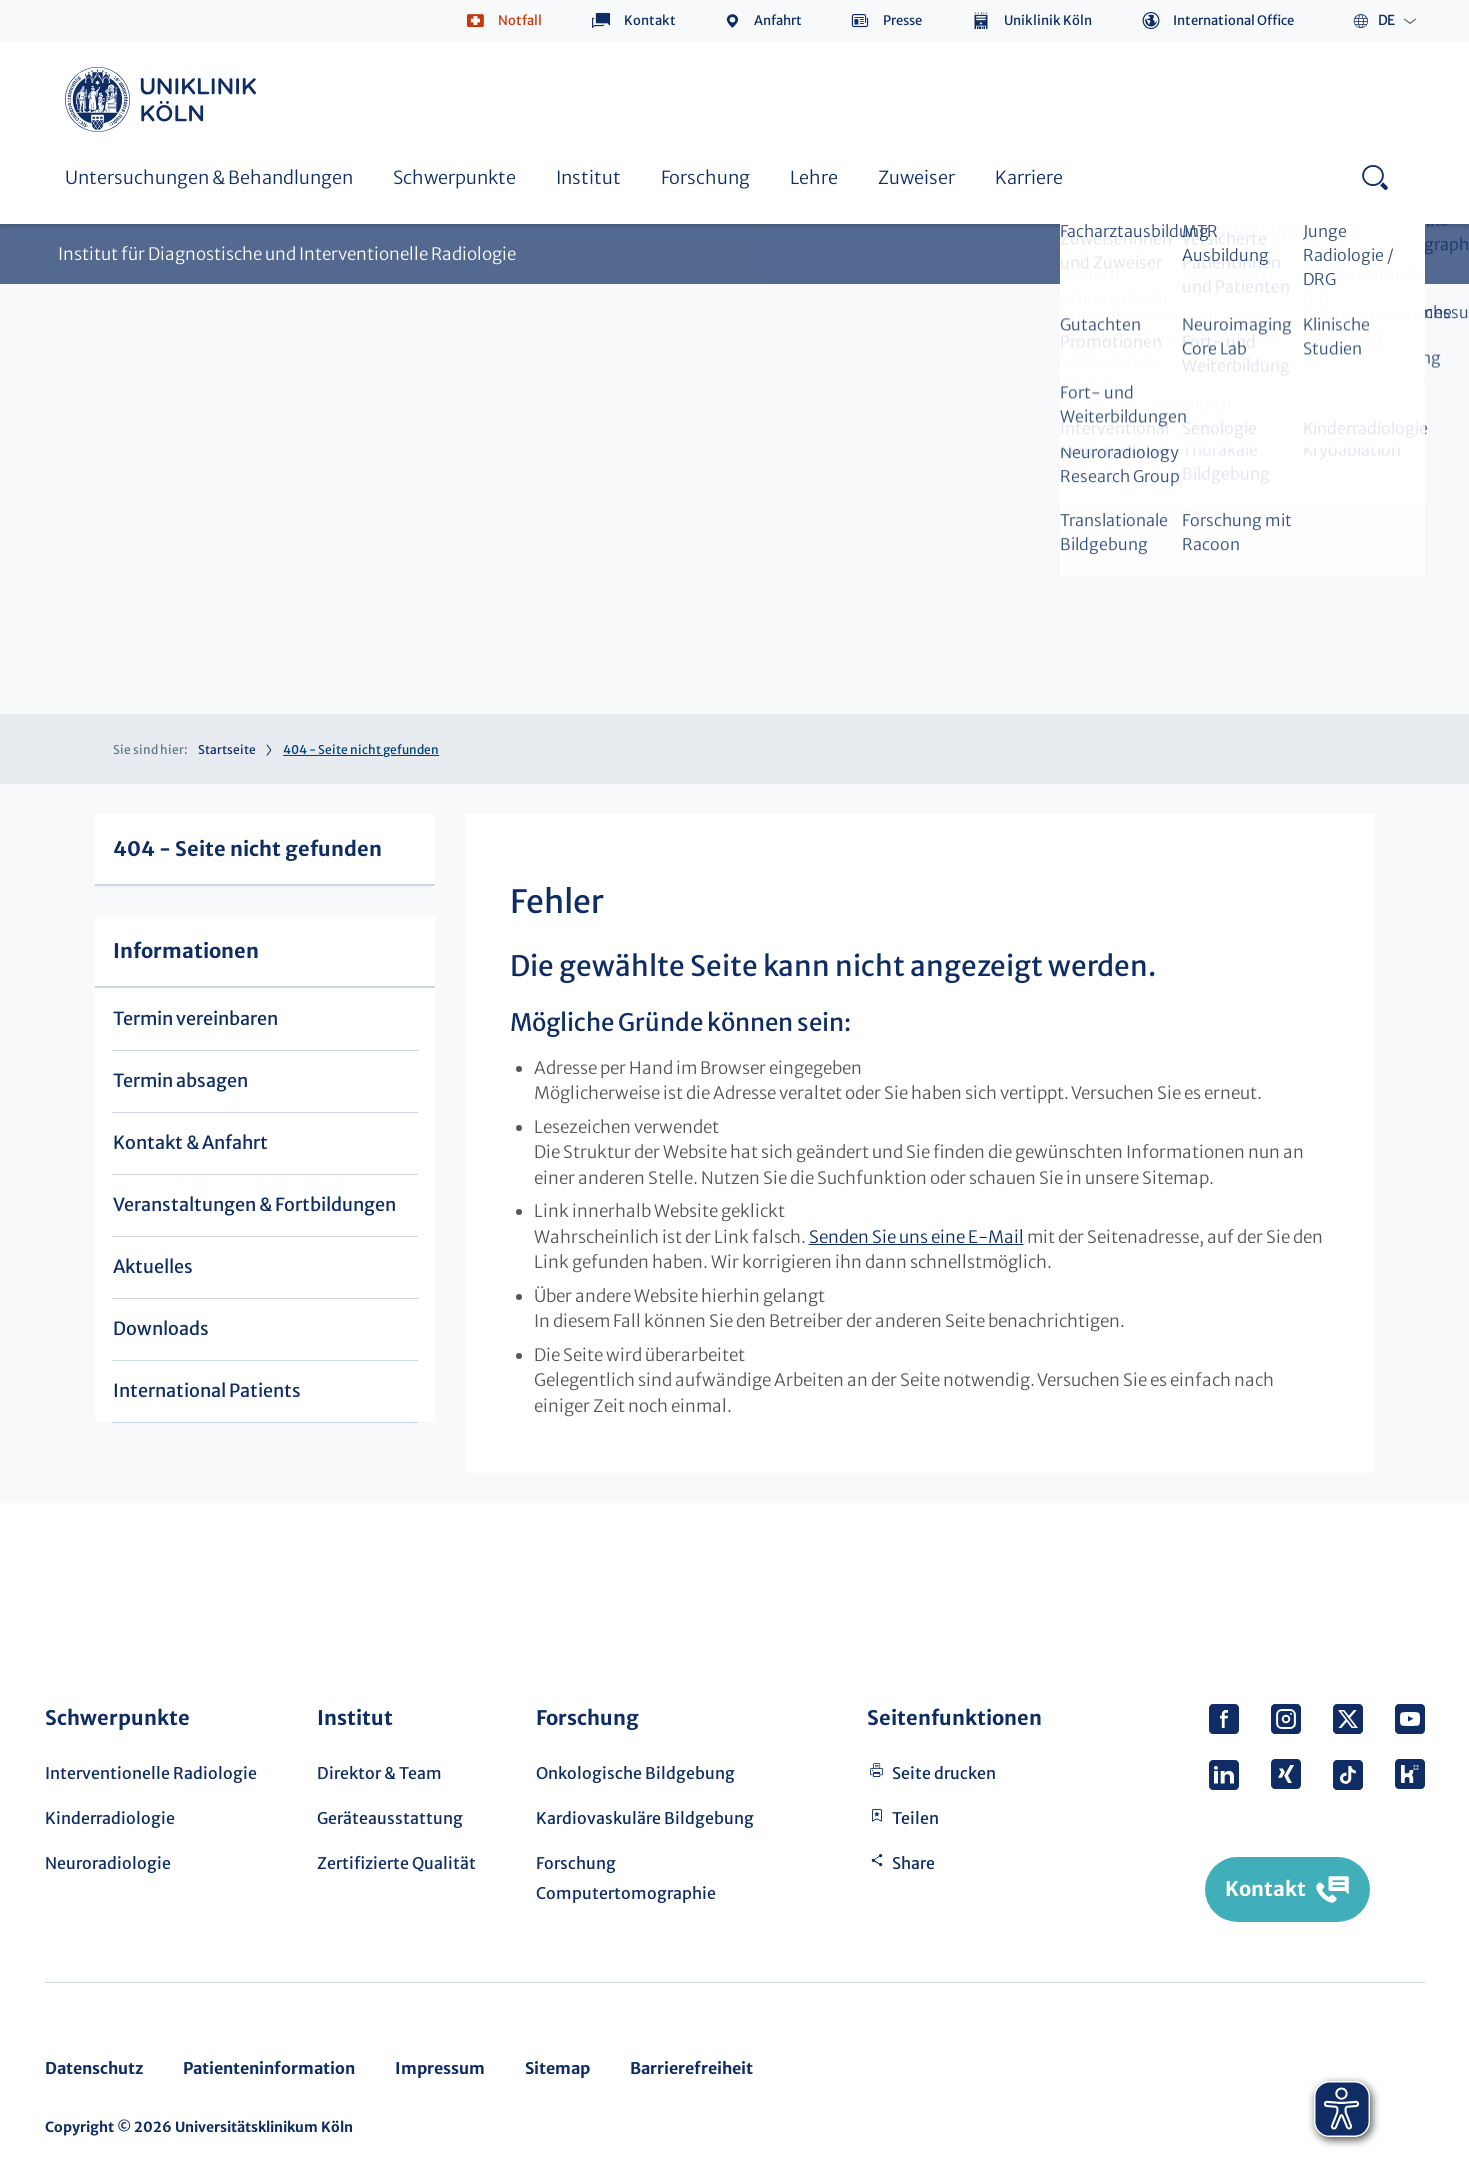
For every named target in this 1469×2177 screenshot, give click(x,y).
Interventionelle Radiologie (151, 1773)
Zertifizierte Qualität (396, 1863)
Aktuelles (153, 1266)
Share (913, 1863)
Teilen (915, 1818)
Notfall (520, 20)
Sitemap (557, 2068)
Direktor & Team (379, 1773)
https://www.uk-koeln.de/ (164, 99)
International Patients (207, 1390)
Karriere (1029, 177)
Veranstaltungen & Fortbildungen (254, 1204)
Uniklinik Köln (1048, 20)
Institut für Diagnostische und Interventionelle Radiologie (287, 254)
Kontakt (650, 20)
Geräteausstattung (390, 1818)
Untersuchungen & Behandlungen (209, 177)
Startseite (227, 749)
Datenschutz (94, 2068)
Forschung (705, 177)
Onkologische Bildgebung (635, 1773)
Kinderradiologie (110, 1818)
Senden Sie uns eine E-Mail (916, 1237)
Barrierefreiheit (691, 2068)
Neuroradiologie (108, 1863)
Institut (588, 177)
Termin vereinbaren (195, 1018)
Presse (902, 20)
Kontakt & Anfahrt (190, 1142)
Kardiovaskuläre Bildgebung (645, 1818)
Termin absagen (180, 1080)
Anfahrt (778, 20)
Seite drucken (944, 1773)
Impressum (440, 2068)
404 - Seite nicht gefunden (247, 848)
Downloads (161, 1328)
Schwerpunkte (454, 177)
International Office (1233, 20)
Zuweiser (916, 177)
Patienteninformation (269, 2068)
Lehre (814, 177)
